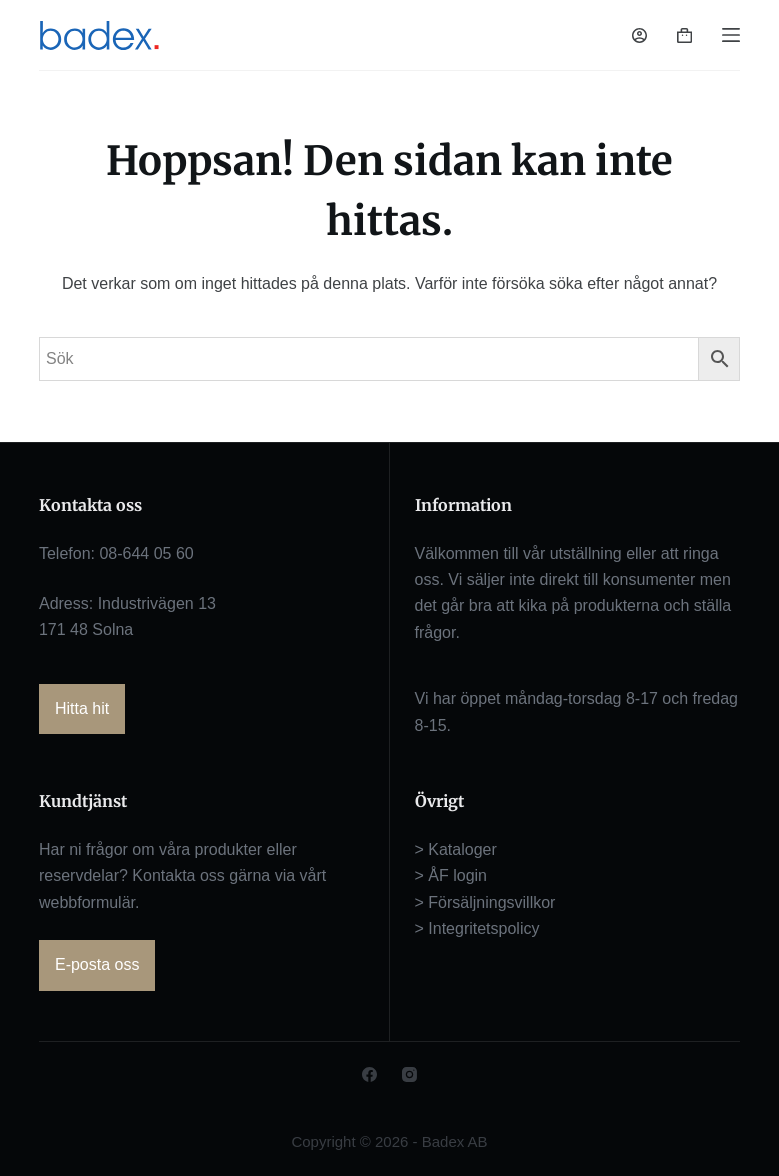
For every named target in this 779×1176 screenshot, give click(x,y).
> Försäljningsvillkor (485, 902)
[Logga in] (639, 35)
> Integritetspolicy (477, 928)
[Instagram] (409, 1074)
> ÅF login (451, 875)
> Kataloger (456, 849)
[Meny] (731, 35)
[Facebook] (369, 1074)
